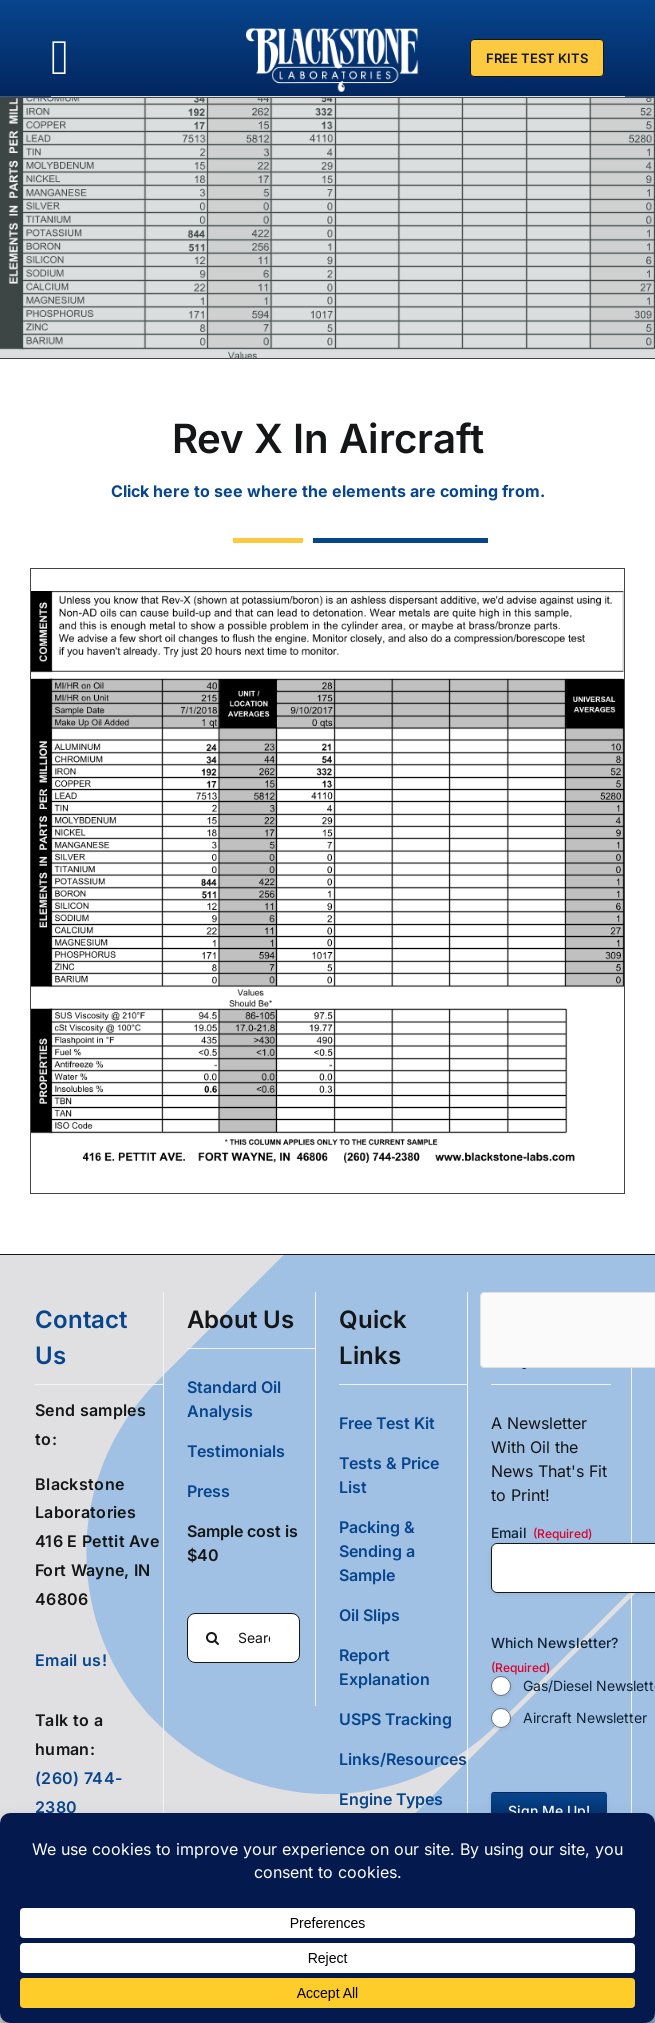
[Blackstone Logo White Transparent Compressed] (333, 28)
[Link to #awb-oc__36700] (60, 57)
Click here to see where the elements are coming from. (328, 491)
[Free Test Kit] (537, 58)
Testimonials (236, 1450)
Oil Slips (369, 1614)
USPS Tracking (395, 1718)
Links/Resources (403, 1758)
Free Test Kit (387, 1422)
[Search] (212, 1637)
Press (208, 1490)
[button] (403, 1798)
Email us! (71, 1659)
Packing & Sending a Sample (377, 1550)
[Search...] (243, 1637)
